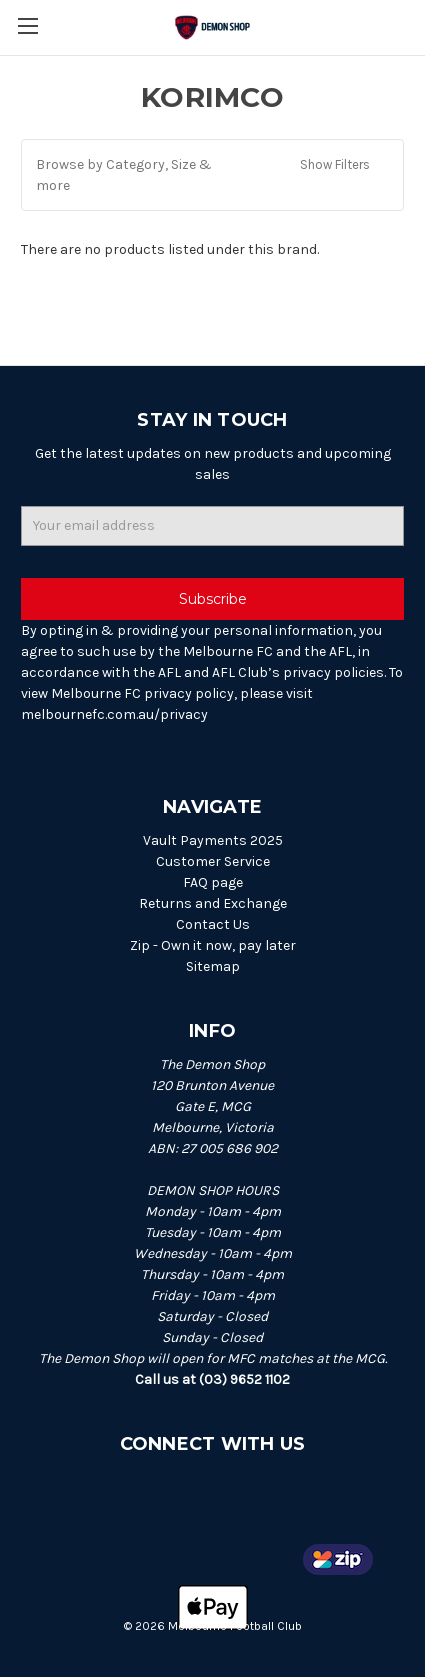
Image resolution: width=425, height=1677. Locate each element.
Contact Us (213, 924)
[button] (212, 175)
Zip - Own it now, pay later (213, 945)
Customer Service (213, 861)
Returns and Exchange (213, 903)
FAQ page (213, 882)
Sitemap (213, 966)
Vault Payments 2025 (213, 840)
